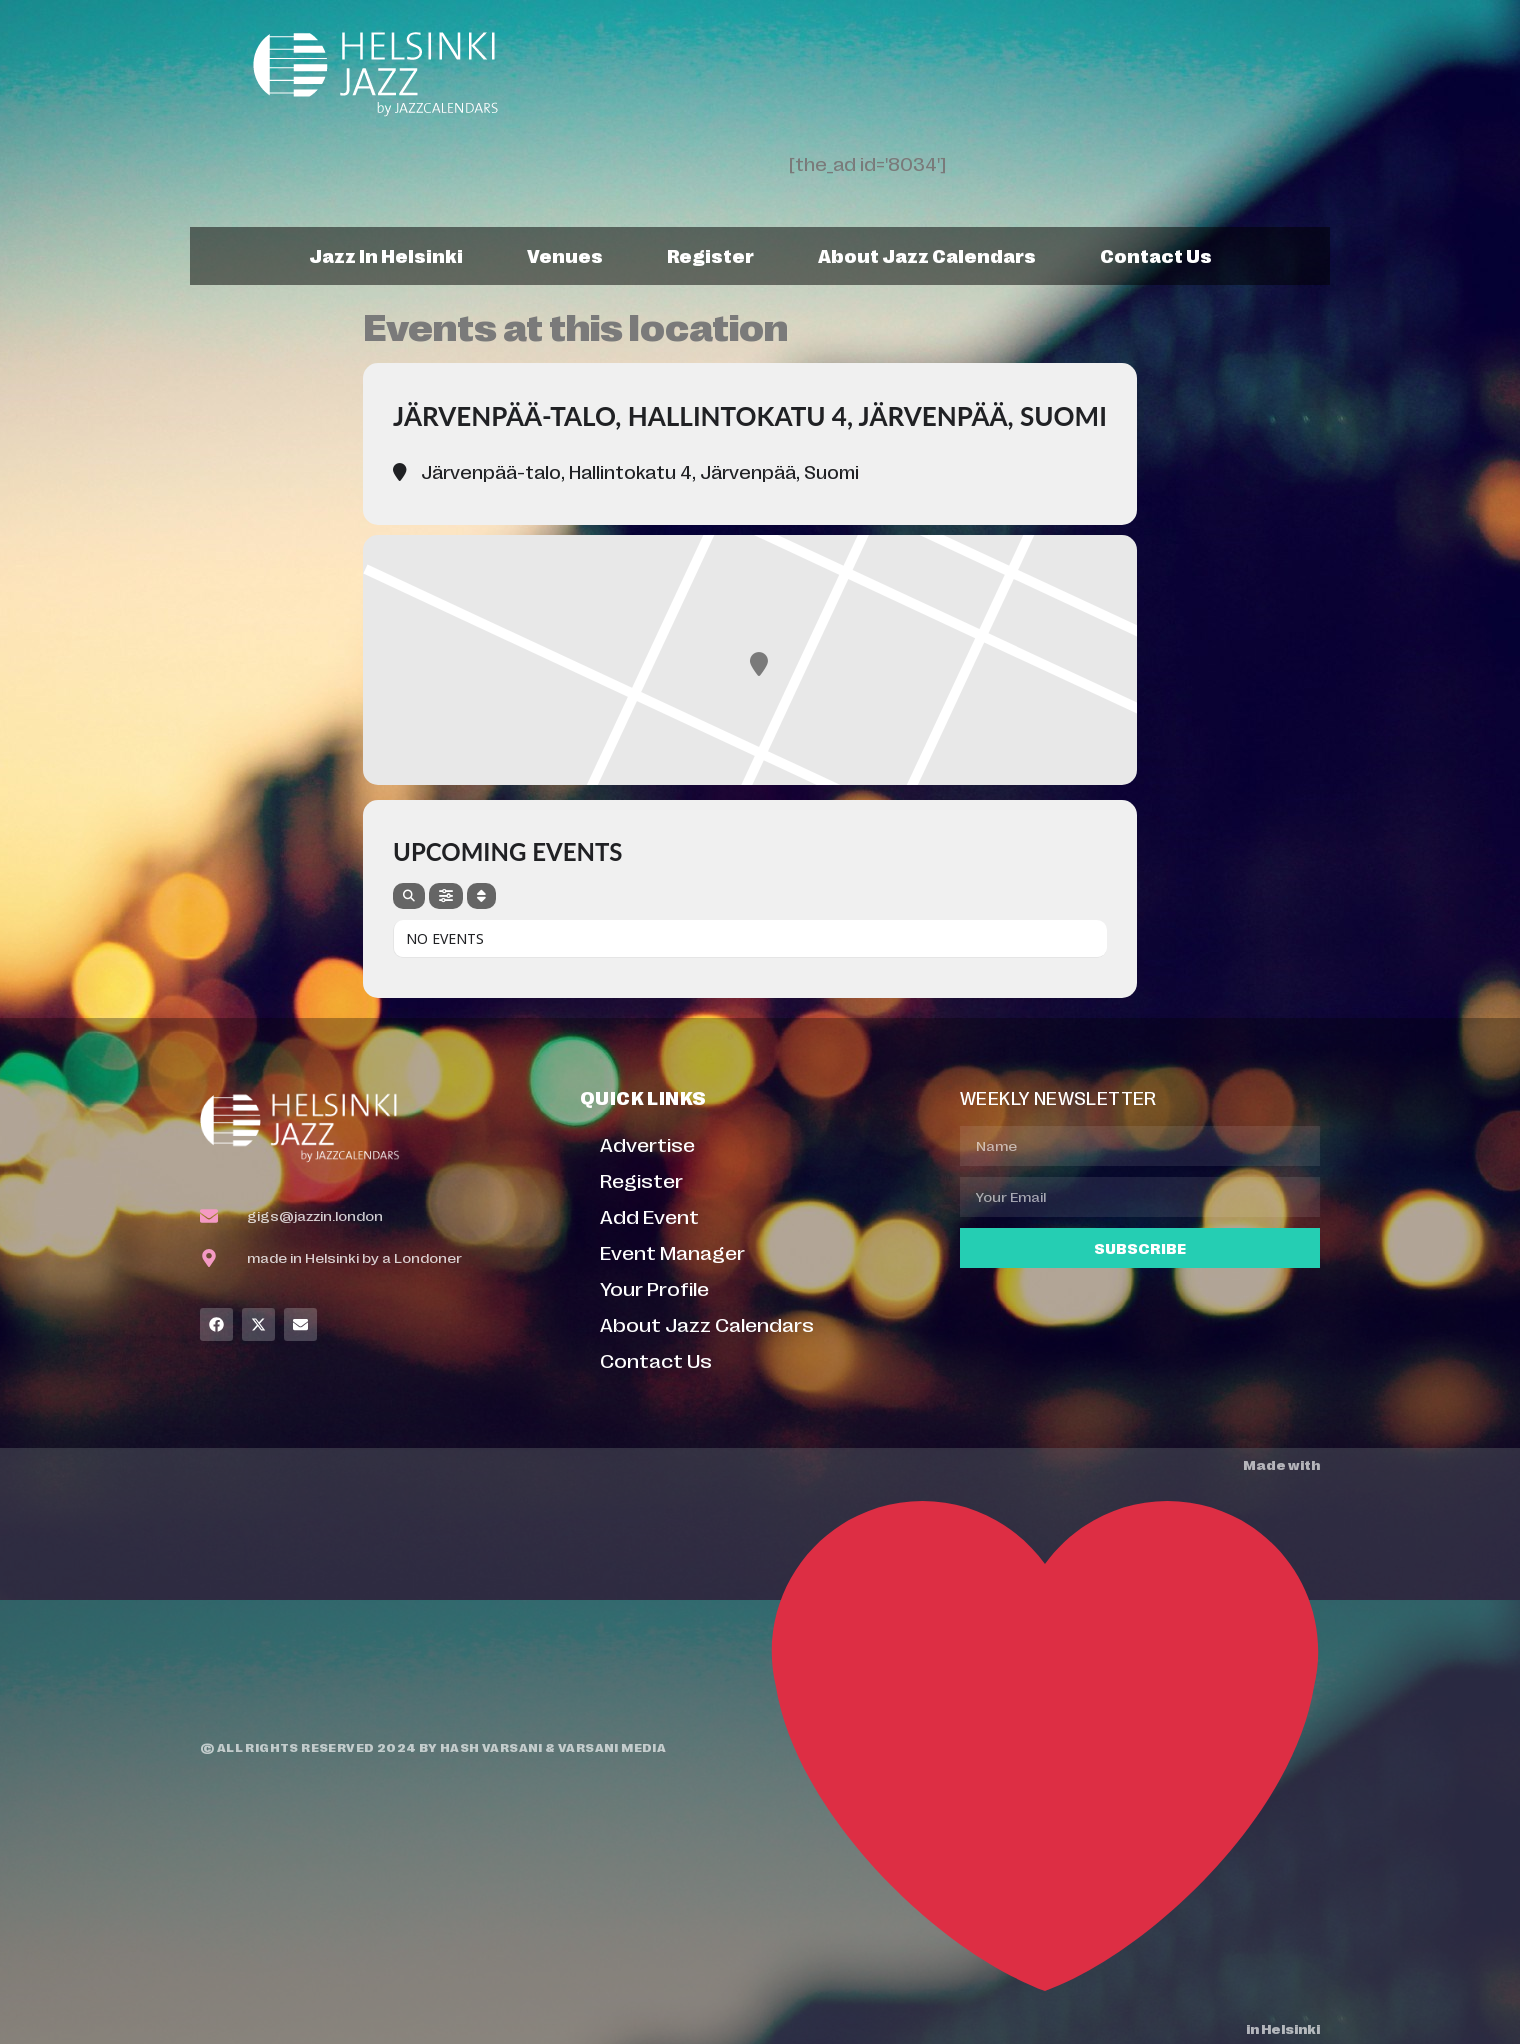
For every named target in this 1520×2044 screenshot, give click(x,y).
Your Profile (654, 1287)
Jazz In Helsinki (386, 255)
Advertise (647, 1143)
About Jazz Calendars (927, 255)
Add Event (649, 1215)
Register (710, 255)
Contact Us (1156, 255)
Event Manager (672, 1251)
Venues (565, 255)
